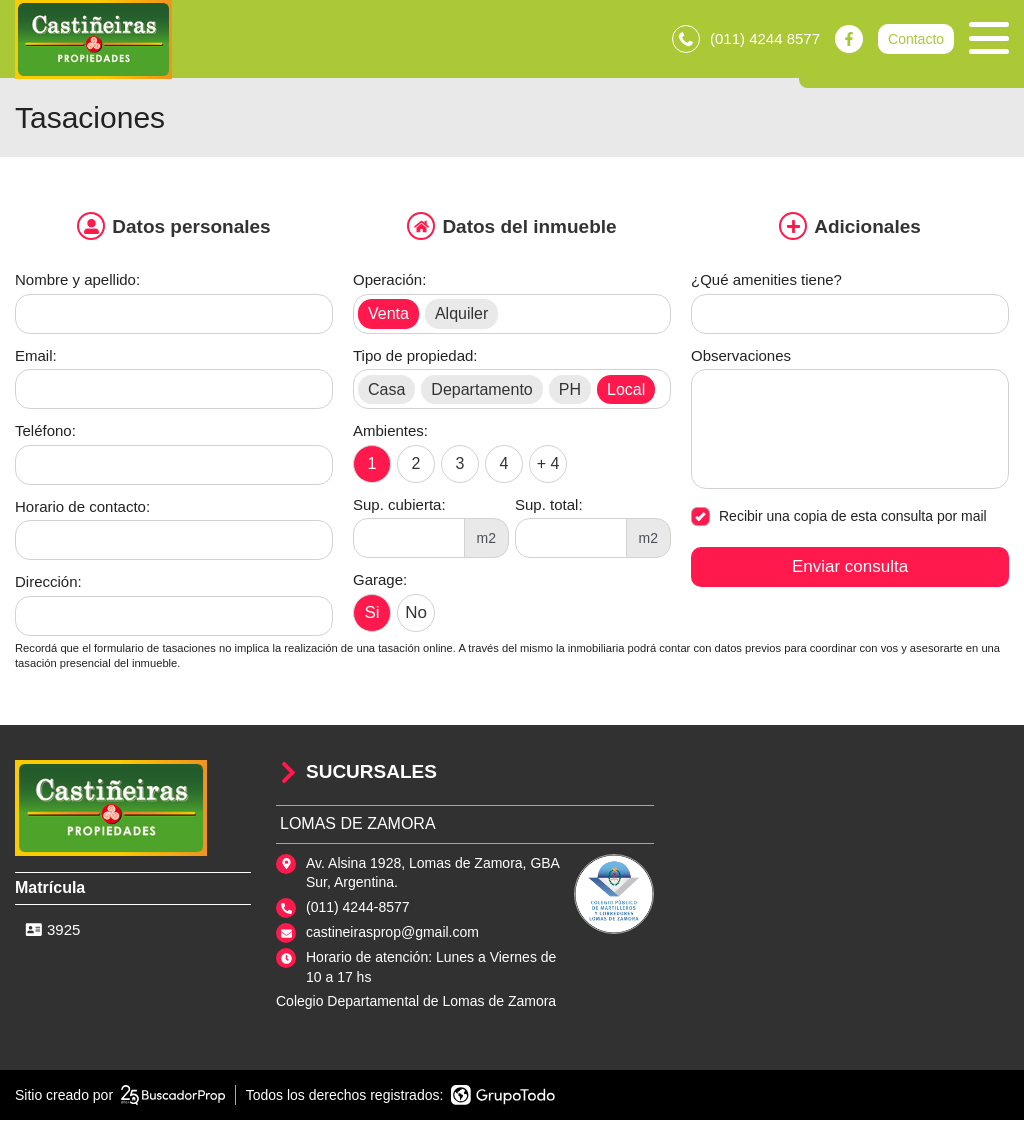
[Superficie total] (571, 540)
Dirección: (48, 583)
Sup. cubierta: (399, 506)
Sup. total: (549, 506)
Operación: (389, 281)
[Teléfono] (174, 467)
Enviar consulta (850, 568)
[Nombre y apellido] (174, 316)
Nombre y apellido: (77, 281)
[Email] (174, 391)
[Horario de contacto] (174, 542)
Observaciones (741, 357)
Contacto (916, 40)
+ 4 (548, 464)
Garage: (380, 581)
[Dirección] (174, 618)
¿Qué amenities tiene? (766, 281)
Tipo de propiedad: (415, 357)
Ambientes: (390, 432)
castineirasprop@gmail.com (392, 934)
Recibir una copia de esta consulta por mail (839, 518)
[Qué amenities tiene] (850, 316)
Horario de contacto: (82, 508)
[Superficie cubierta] (409, 540)
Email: (36, 357)
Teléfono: (45, 432)
